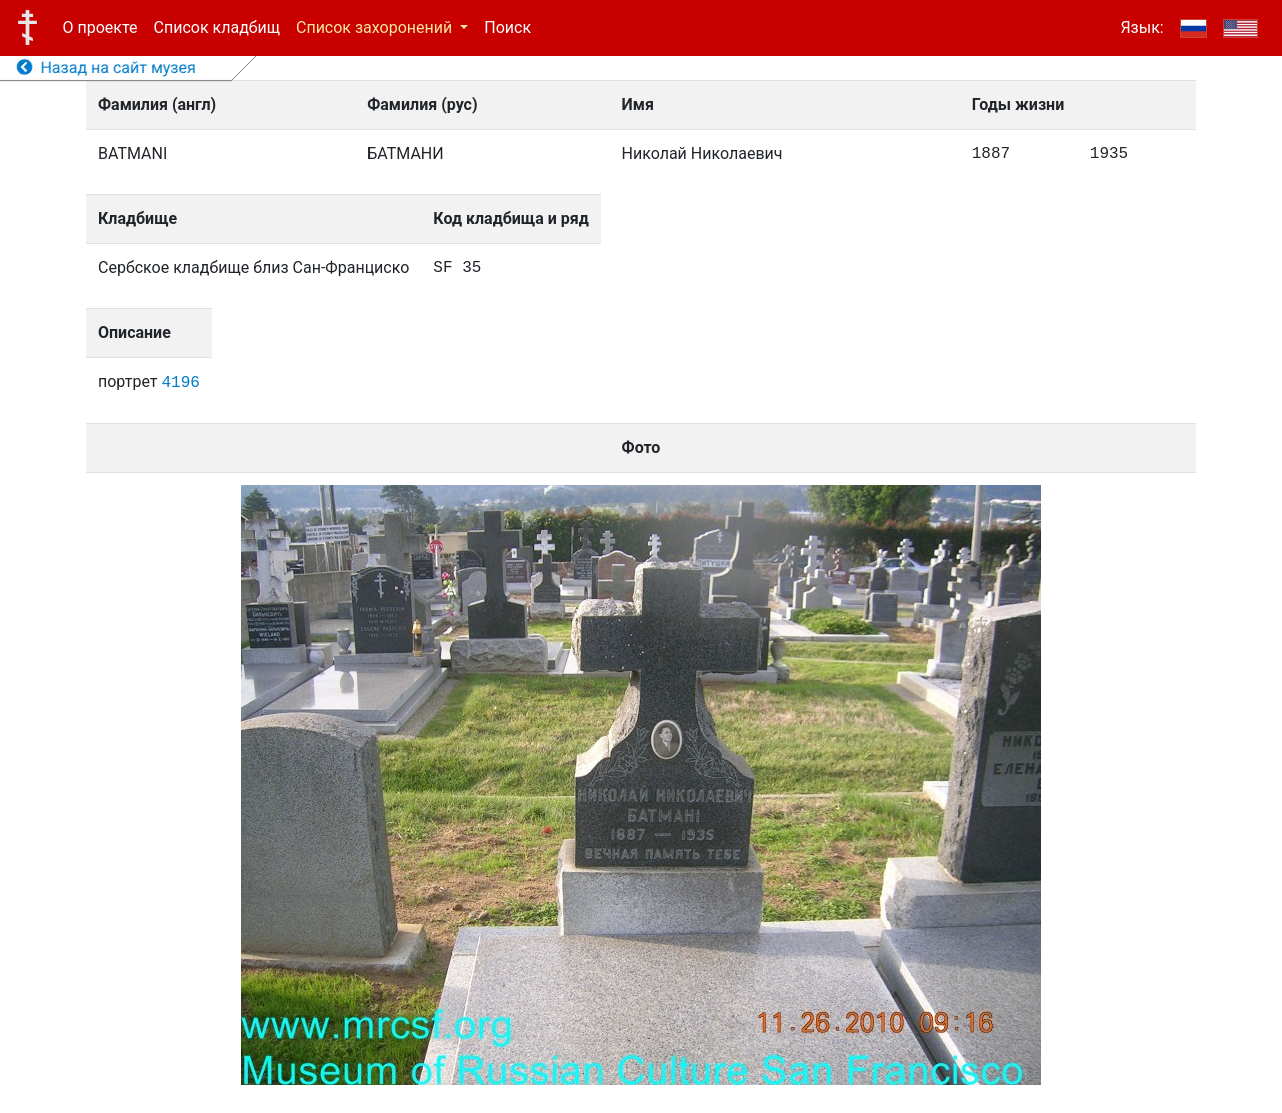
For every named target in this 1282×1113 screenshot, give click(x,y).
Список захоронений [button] (376, 27)
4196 (180, 383)
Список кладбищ (217, 27)
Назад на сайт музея (106, 67)
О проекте (100, 27)
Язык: (1141, 27)
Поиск (507, 27)
